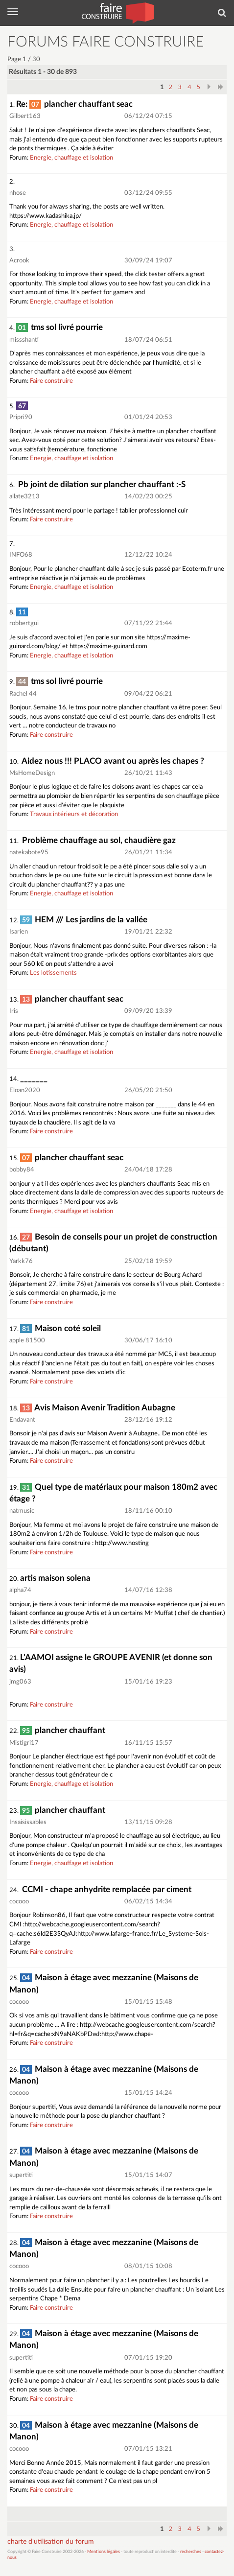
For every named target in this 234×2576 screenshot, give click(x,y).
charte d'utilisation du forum (50, 2541)
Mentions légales (103, 2552)
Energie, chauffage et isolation (71, 158)
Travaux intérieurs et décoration (74, 814)
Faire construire (51, 381)
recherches (190, 2552)
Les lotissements (53, 973)
